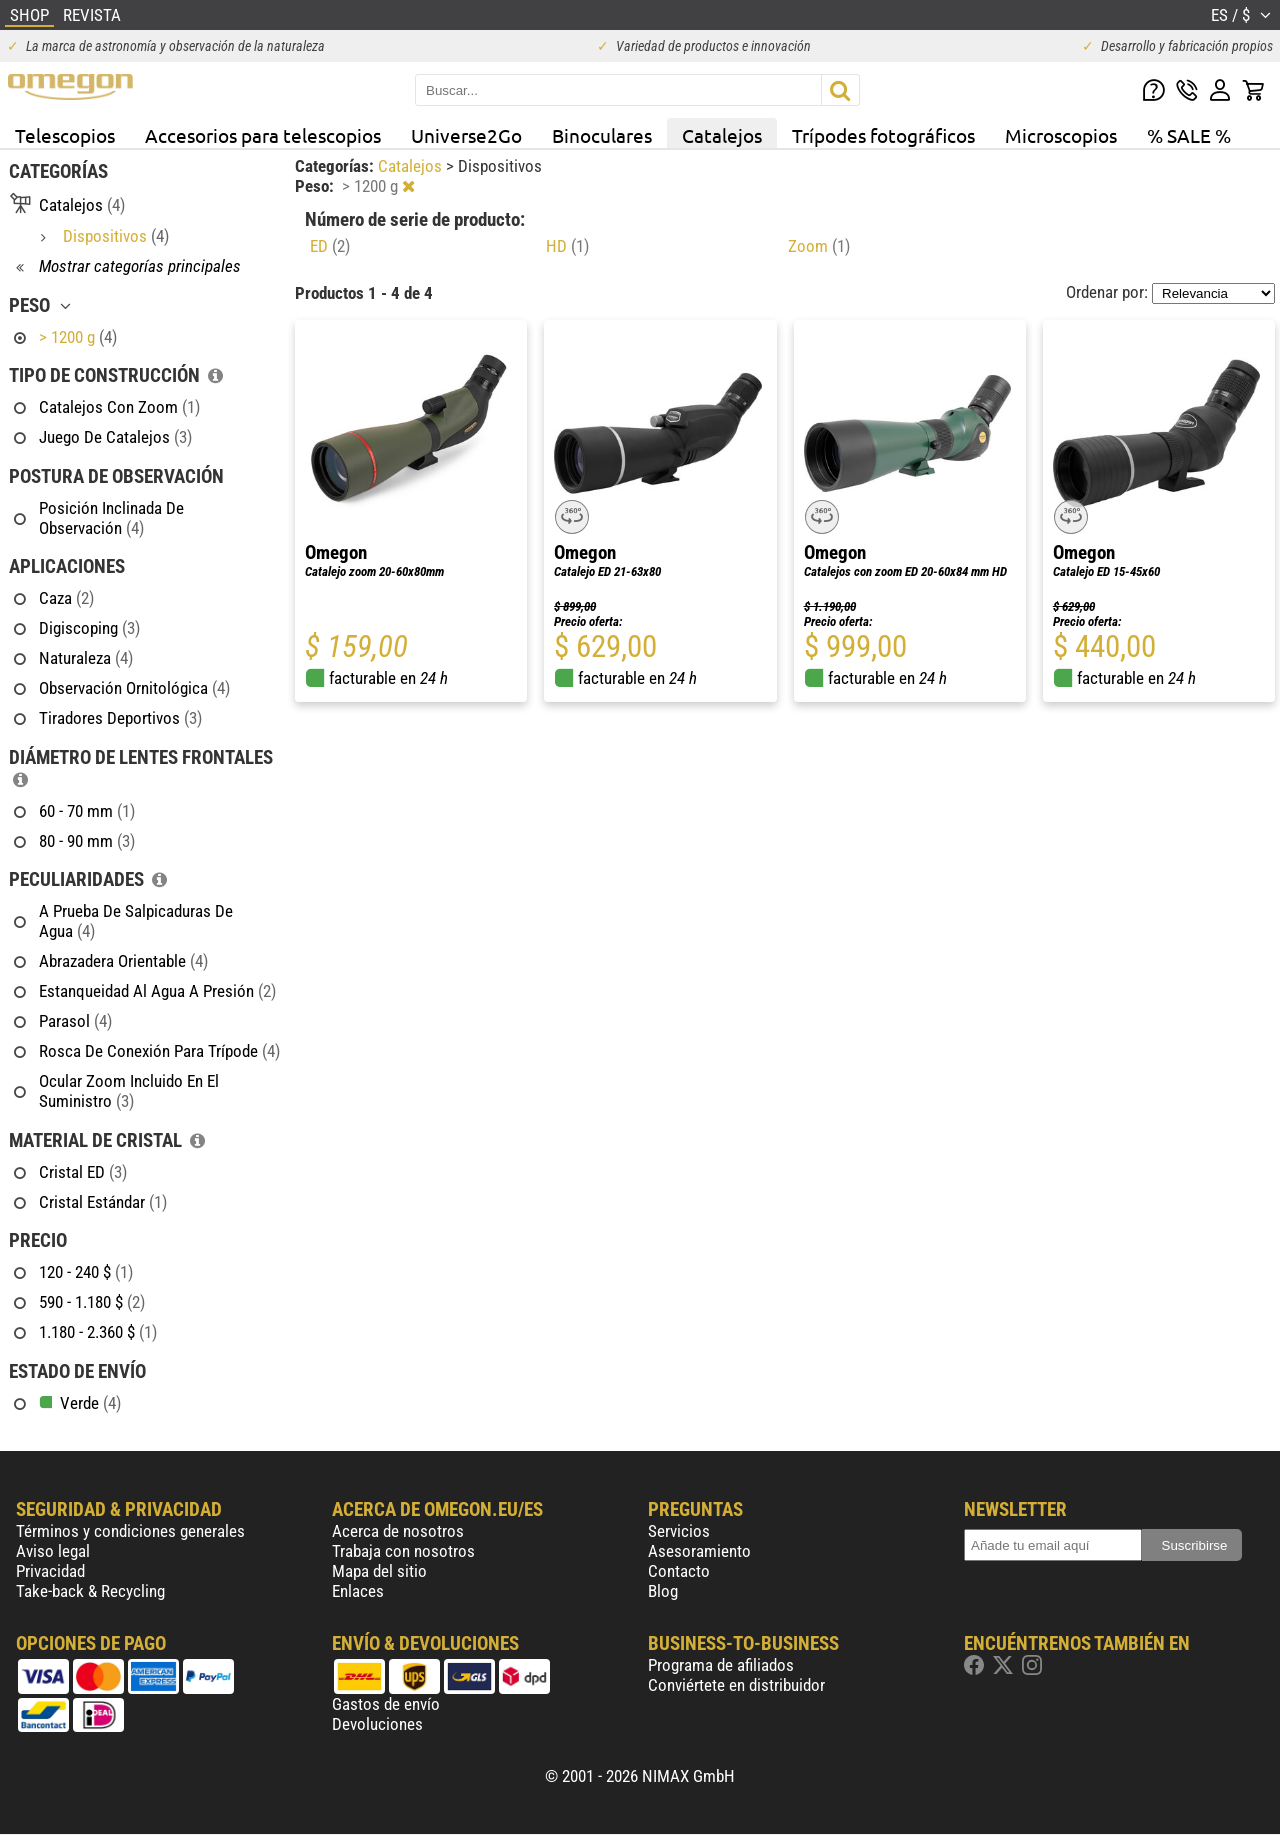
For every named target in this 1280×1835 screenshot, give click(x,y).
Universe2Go (466, 135)
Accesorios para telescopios (263, 135)
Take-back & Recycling (90, 1591)
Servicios (679, 1531)
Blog (663, 1591)
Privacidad (50, 1571)
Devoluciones (377, 1724)
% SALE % (1189, 135)
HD (567, 246)
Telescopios (65, 135)
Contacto (679, 1571)
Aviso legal (53, 1551)
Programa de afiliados (721, 1665)
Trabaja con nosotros (403, 1551)
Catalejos (722, 135)
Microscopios (1061, 135)
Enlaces (358, 1591)
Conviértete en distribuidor (736, 1685)
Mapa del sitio (379, 1571)
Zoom (819, 246)
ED (330, 246)
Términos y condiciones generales (130, 1531)
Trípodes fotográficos (883, 135)
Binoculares (602, 135)
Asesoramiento (699, 1551)
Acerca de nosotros (398, 1531)
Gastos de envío (386, 1704)
